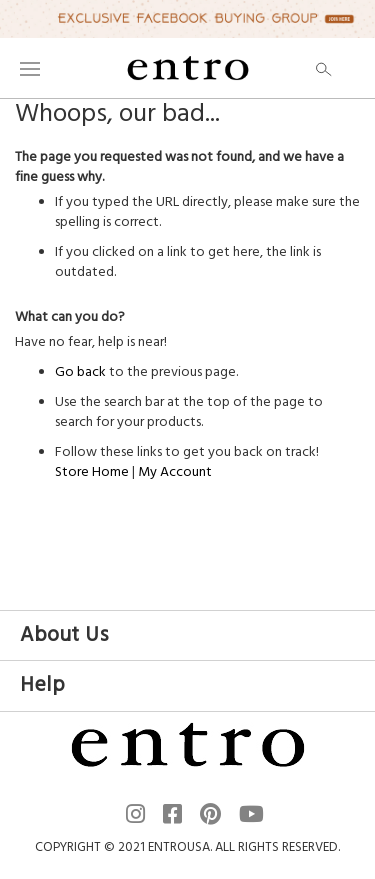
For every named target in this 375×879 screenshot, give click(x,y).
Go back (80, 372)
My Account (175, 472)
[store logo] (188, 68)
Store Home (92, 472)
